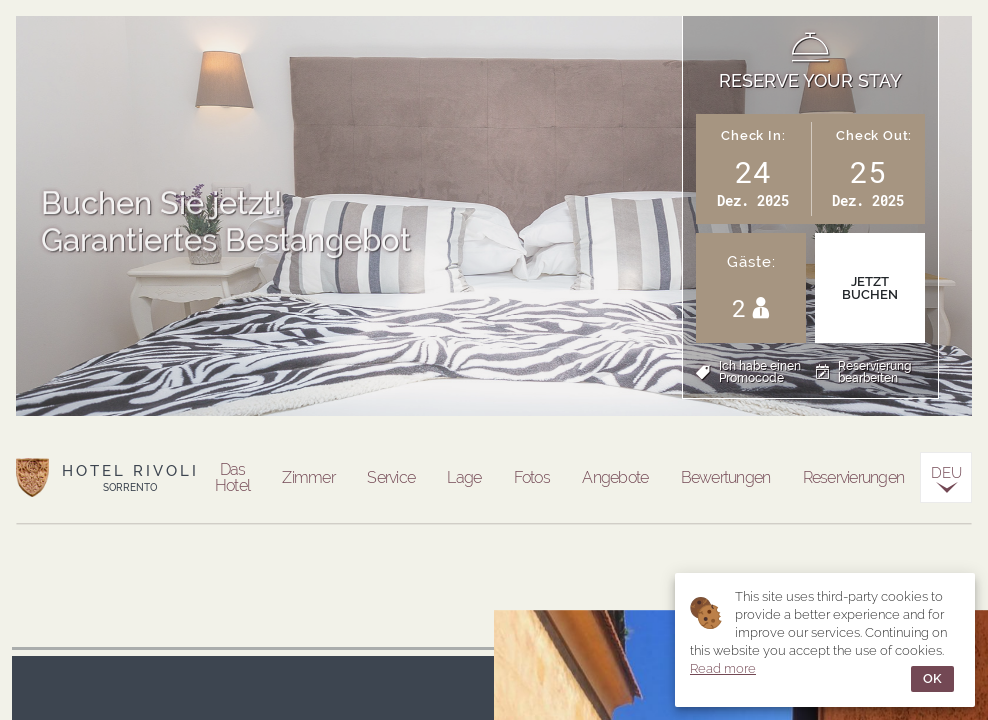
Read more (723, 668)
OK (932, 678)
